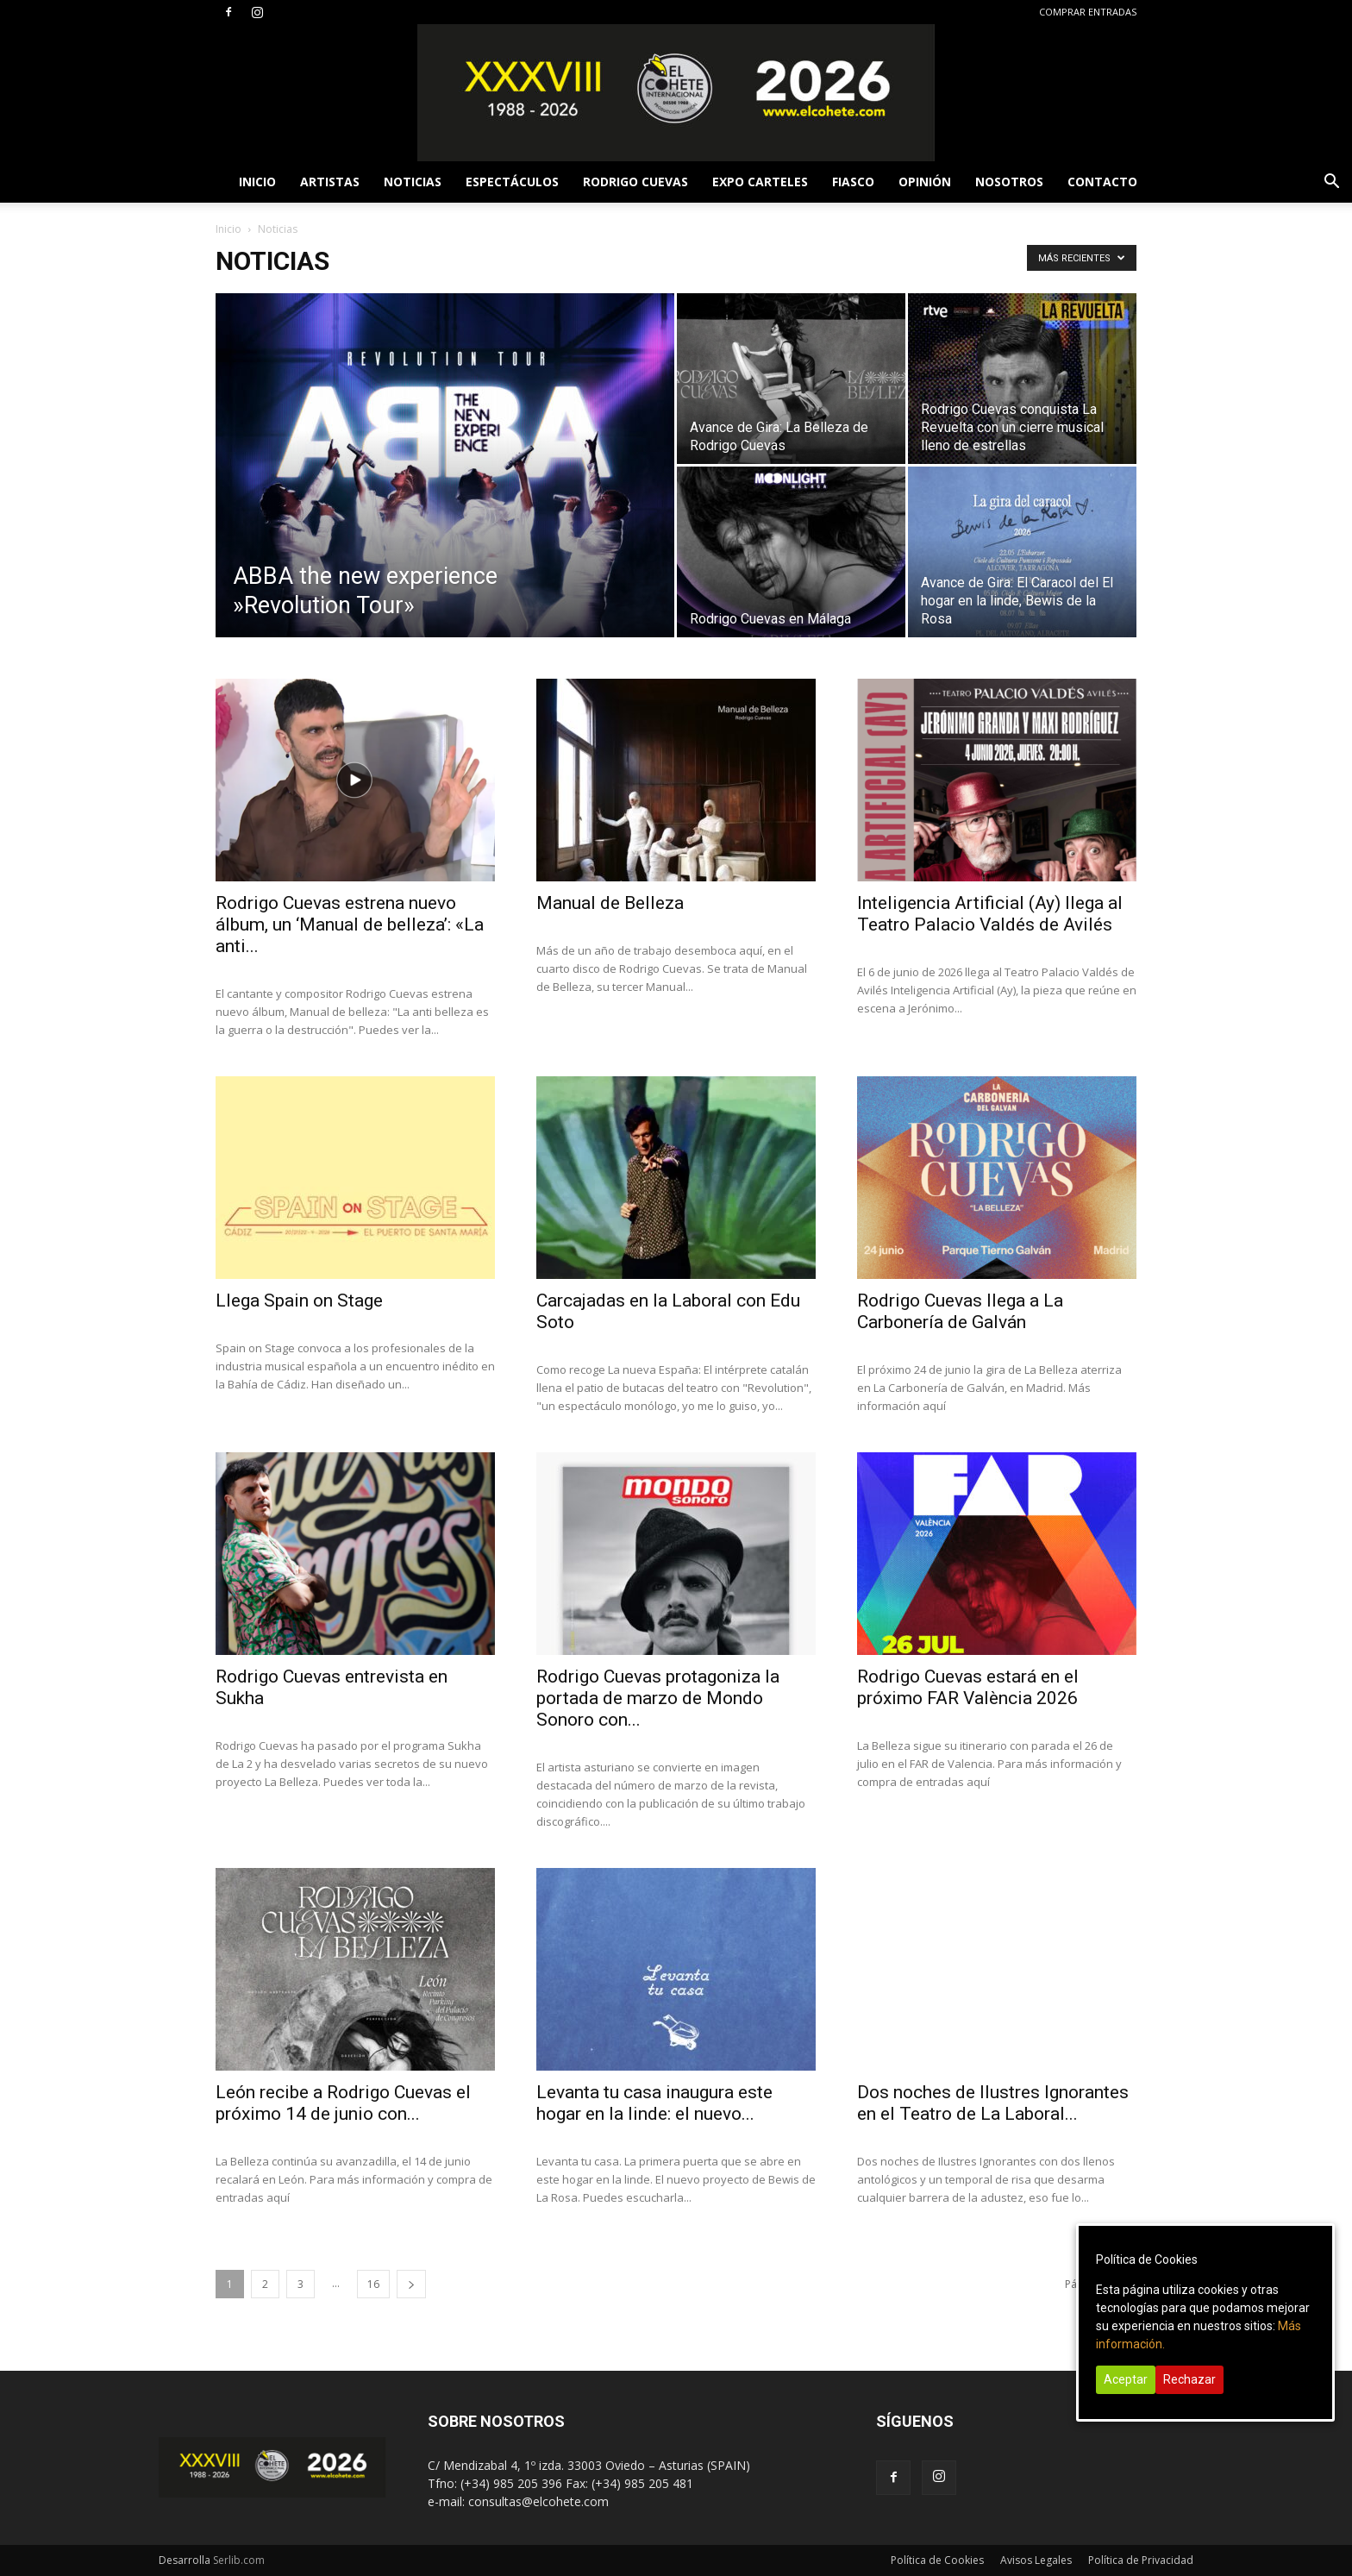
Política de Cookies (937, 2560)
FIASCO (853, 181)
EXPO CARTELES (760, 181)
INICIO (257, 181)
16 (373, 2284)
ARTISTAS (330, 181)
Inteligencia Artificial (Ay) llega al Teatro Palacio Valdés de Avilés (990, 914)
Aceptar (1126, 2379)
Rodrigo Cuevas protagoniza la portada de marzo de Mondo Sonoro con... (657, 1698)
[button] (1331, 183)
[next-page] (411, 2284)
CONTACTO (1102, 181)
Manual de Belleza (610, 903)
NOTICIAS (412, 181)
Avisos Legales (1036, 2560)
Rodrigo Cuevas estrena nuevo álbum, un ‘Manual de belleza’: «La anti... (350, 924)
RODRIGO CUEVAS (635, 181)
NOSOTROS (1009, 181)
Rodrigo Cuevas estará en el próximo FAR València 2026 (968, 1687)
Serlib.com (239, 2560)
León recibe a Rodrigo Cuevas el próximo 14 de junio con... (343, 2103)
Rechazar (1189, 2379)
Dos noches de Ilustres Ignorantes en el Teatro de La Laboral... (993, 2103)
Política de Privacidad (1140, 2560)
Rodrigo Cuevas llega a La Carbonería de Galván (960, 1311)
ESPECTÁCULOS (512, 181)
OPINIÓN (924, 181)
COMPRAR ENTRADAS (1087, 11)
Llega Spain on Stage (299, 1300)
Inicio (228, 229)
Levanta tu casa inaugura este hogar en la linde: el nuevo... (654, 2103)
